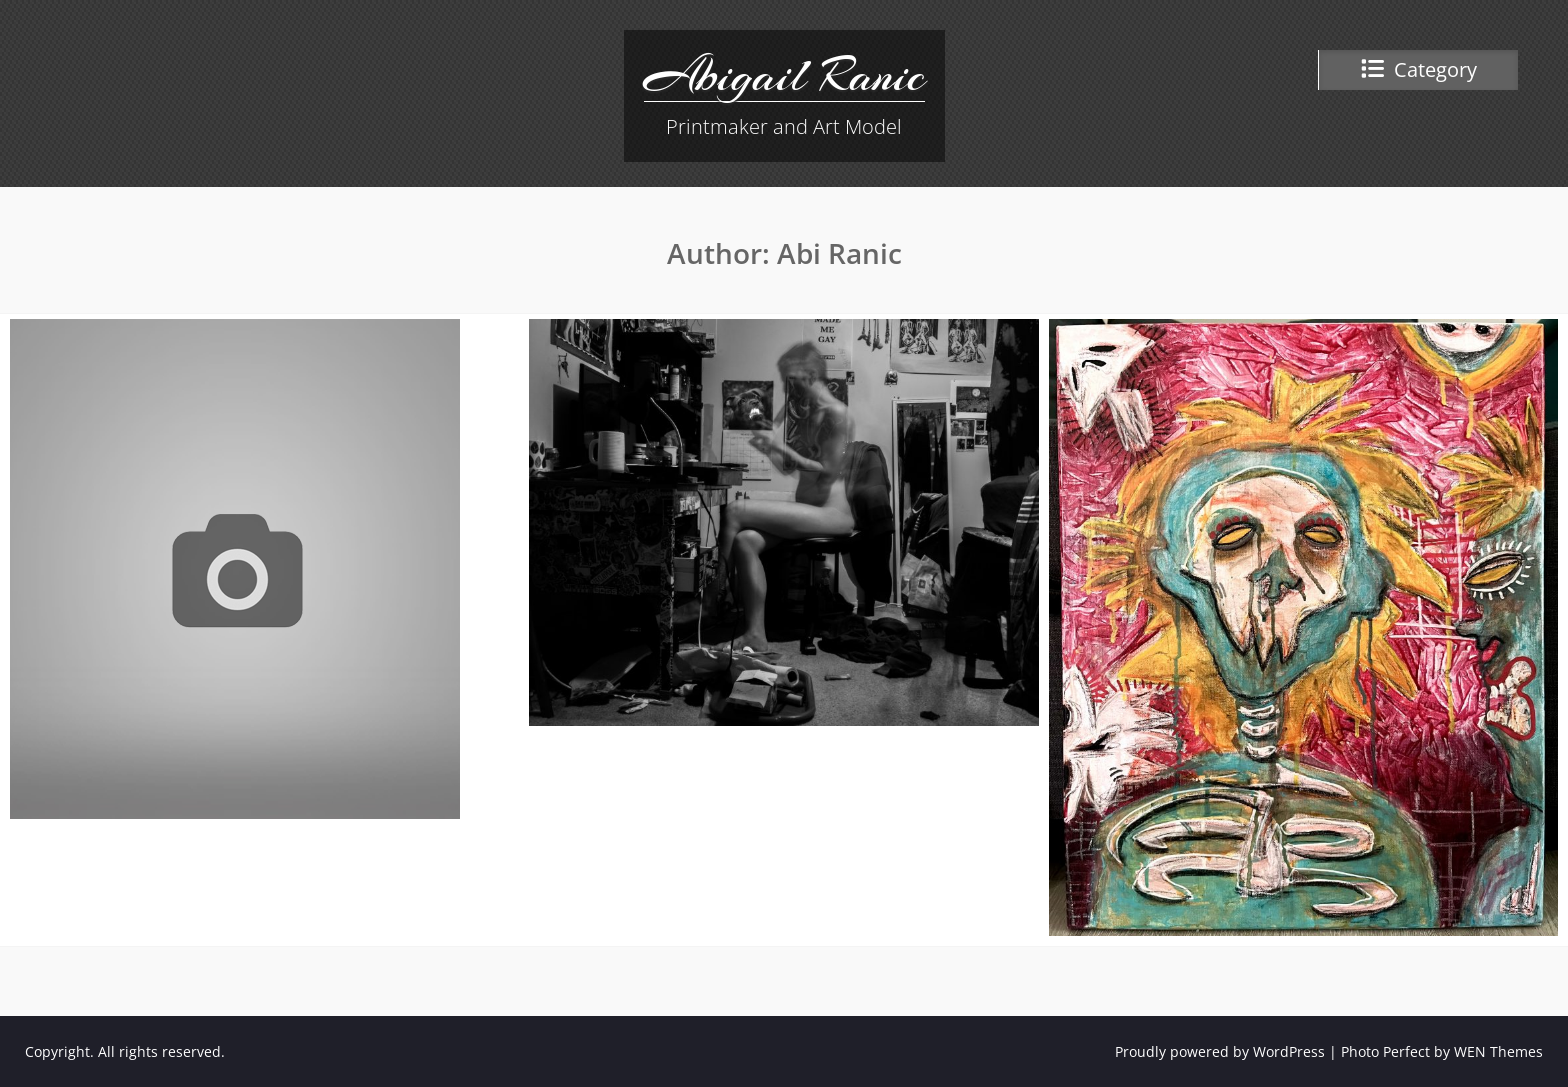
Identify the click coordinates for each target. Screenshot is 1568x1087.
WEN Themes (1498, 1051)
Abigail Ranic (784, 75)
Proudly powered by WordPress (1220, 1051)
